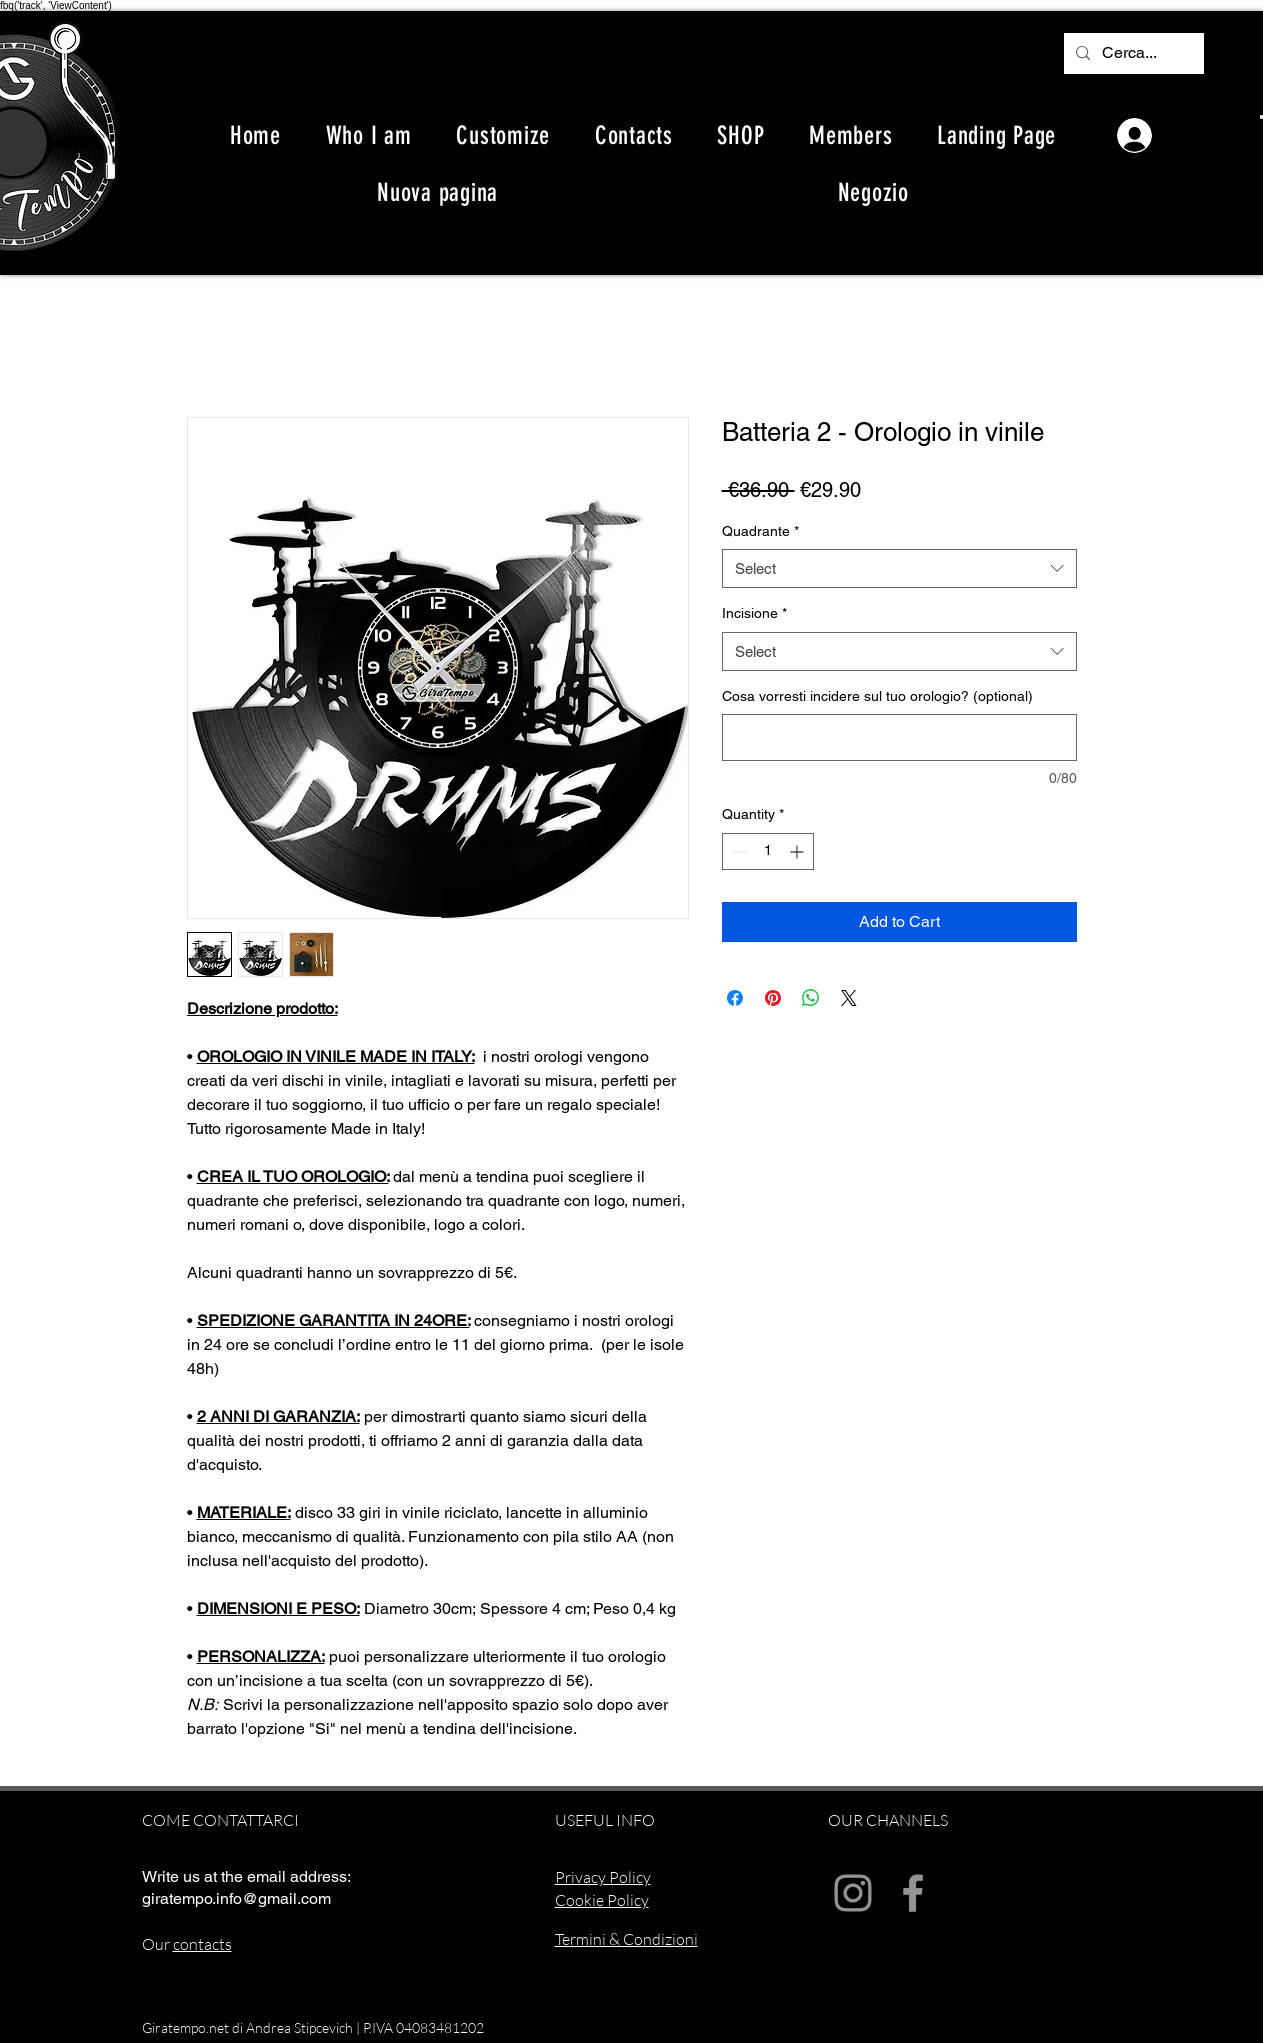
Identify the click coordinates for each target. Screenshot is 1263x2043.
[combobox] (899, 568)
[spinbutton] (768, 851)
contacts (202, 1944)
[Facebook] (913, 1893)
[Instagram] (853, 1893)
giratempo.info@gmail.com (236, 1898)
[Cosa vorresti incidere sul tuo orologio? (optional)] (899, 737)
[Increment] (798, 851)
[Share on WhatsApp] (811, 998)
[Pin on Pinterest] (773, 998)
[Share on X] (849, 998)
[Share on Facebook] (735, 998)
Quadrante (760, 531)
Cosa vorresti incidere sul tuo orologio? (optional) (877, 696)
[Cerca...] (1132, 53)
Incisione (754, 613)
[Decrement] (737, 851)
